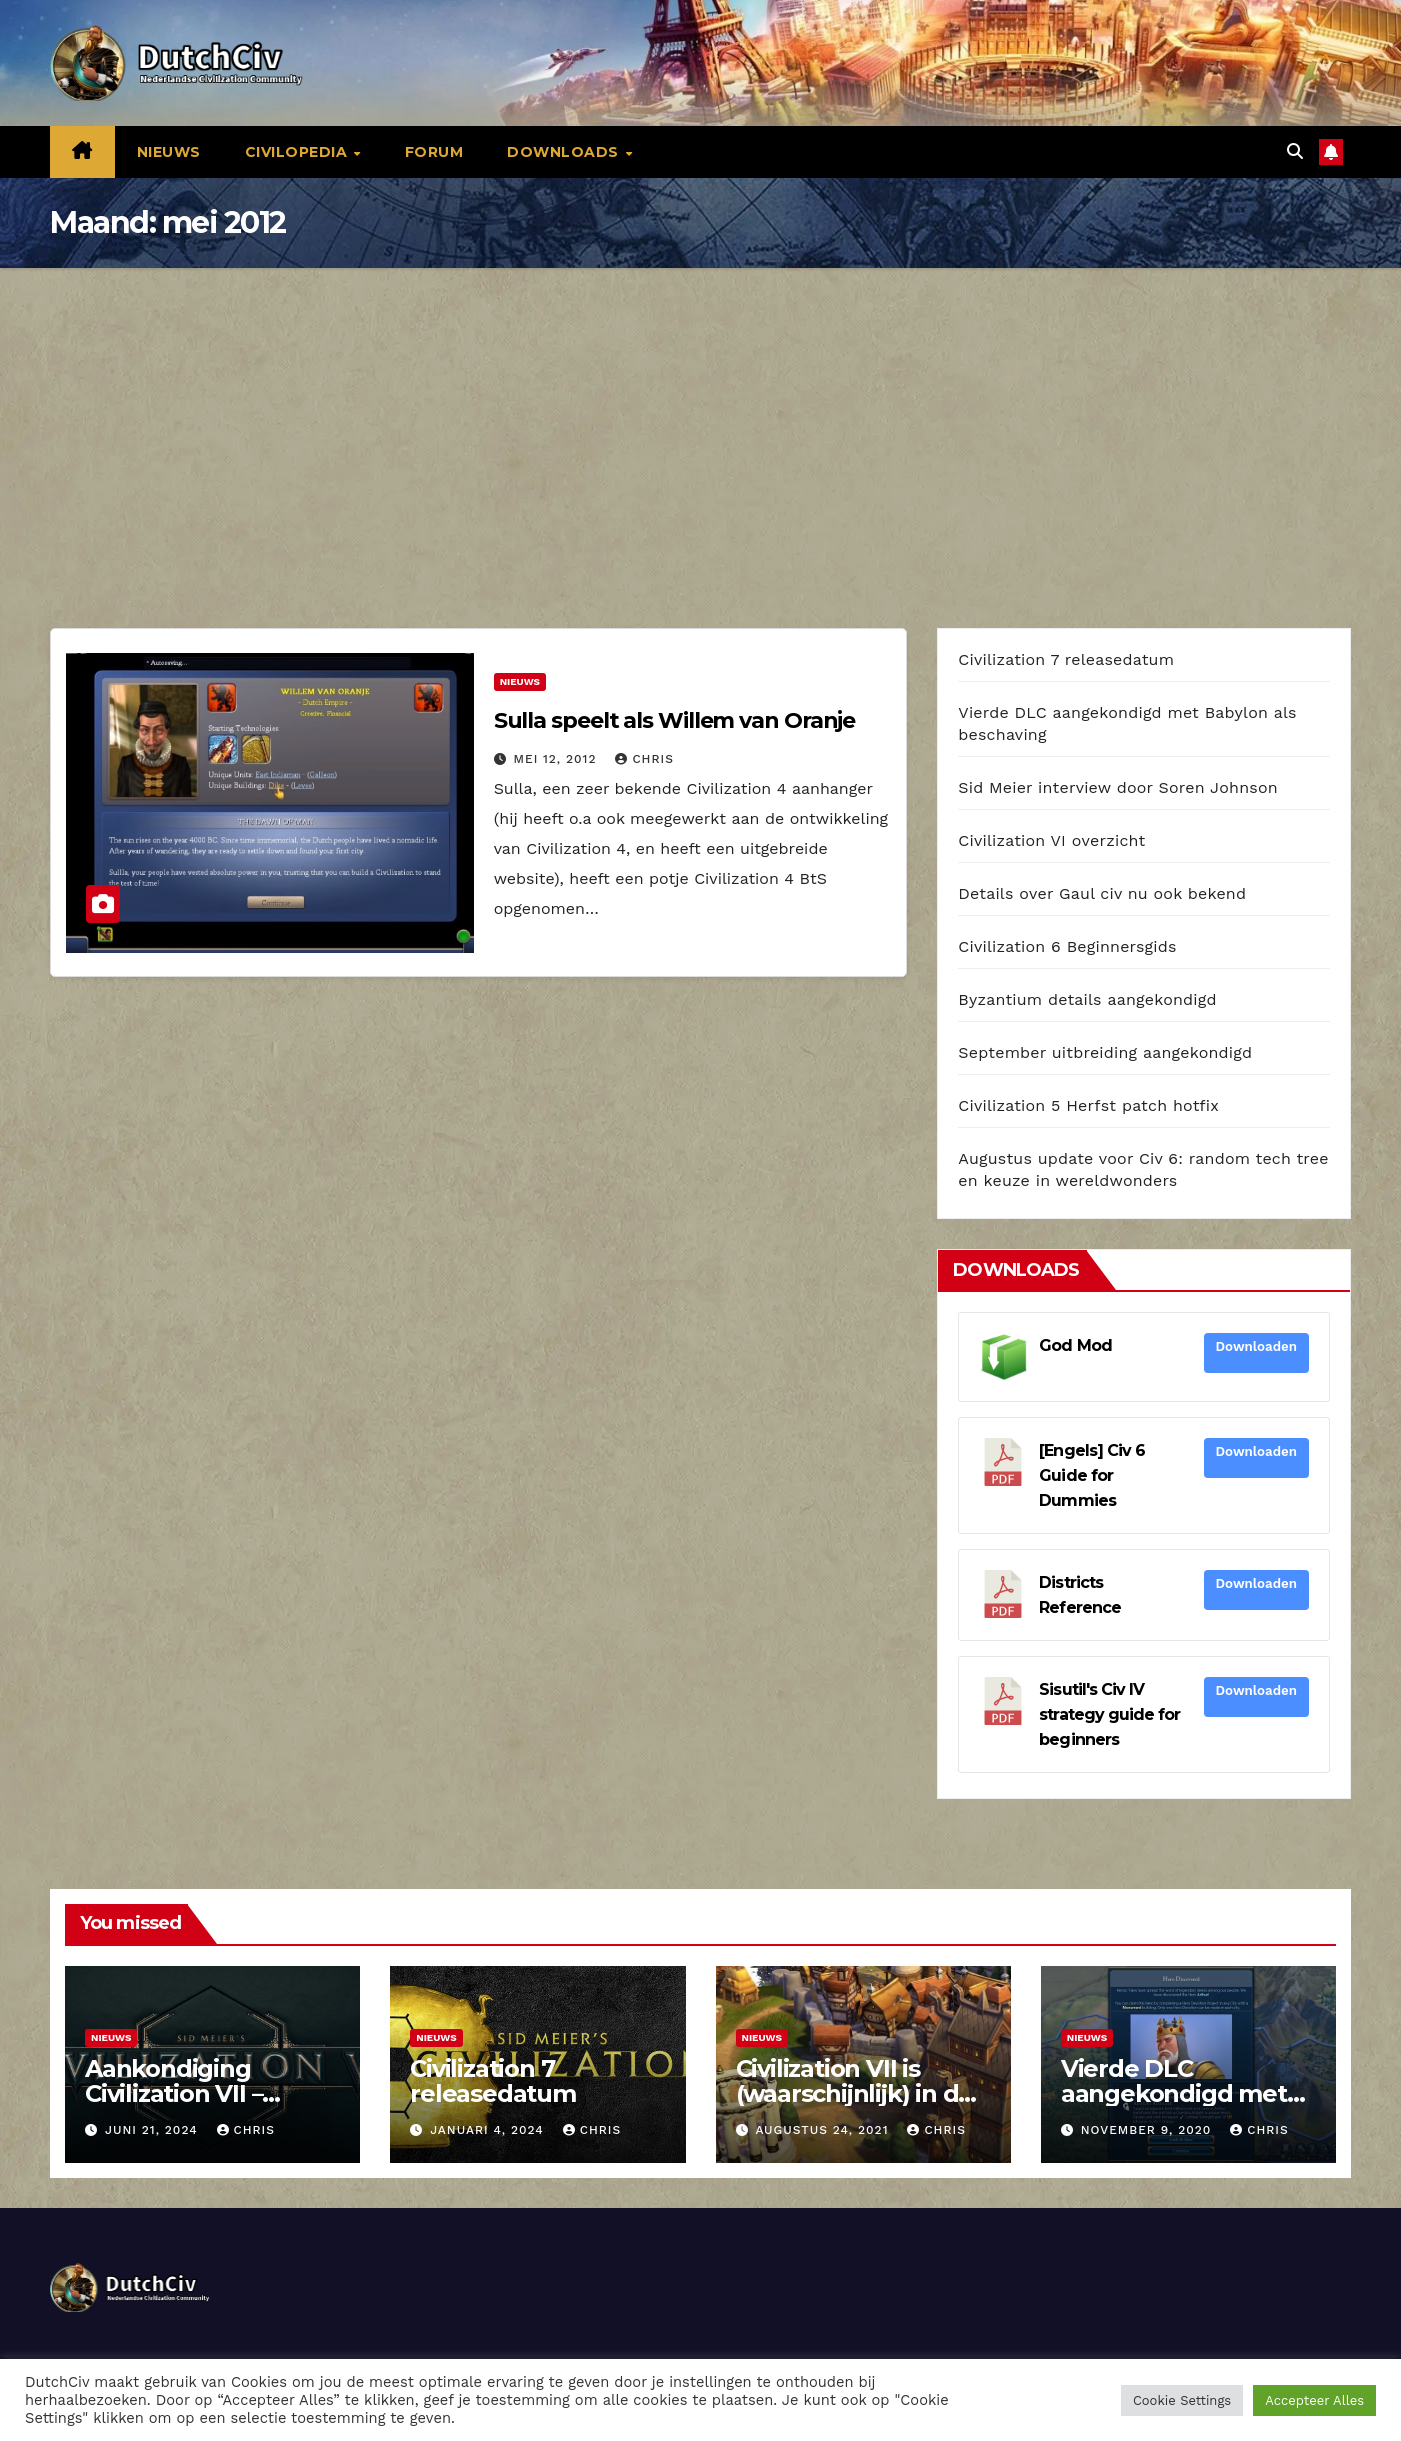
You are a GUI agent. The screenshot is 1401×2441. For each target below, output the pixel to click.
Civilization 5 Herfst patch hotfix (1088, 1105)
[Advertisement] (701, 418)
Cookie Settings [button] (1182, 2400)
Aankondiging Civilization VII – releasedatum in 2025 (212, 2093)
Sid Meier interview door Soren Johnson (1117, 787)
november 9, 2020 (1149, 2130)
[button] (1295, 151)
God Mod (1075, 1345)
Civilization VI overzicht (1051, 840)
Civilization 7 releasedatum (1066, 659)
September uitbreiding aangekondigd (1105, 1052)
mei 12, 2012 (558, 759)
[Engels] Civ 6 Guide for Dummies (1092, 1475)
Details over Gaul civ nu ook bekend (1102, 893)
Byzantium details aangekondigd (1087, 999)
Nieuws (169, 152)
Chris (644, 759)
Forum (434, 152)
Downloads (565, 152)
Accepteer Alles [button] (1314, 2400)
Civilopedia (298, 152)
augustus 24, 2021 (824, 2130)
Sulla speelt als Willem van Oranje (675, 720)
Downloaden (1256, 1346)
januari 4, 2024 (489, 2130)
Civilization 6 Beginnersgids (1067, 946)
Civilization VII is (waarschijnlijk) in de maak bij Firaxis (855, 2093)
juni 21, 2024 (154, 2130)
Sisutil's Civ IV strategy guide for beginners (1109, 1714)
